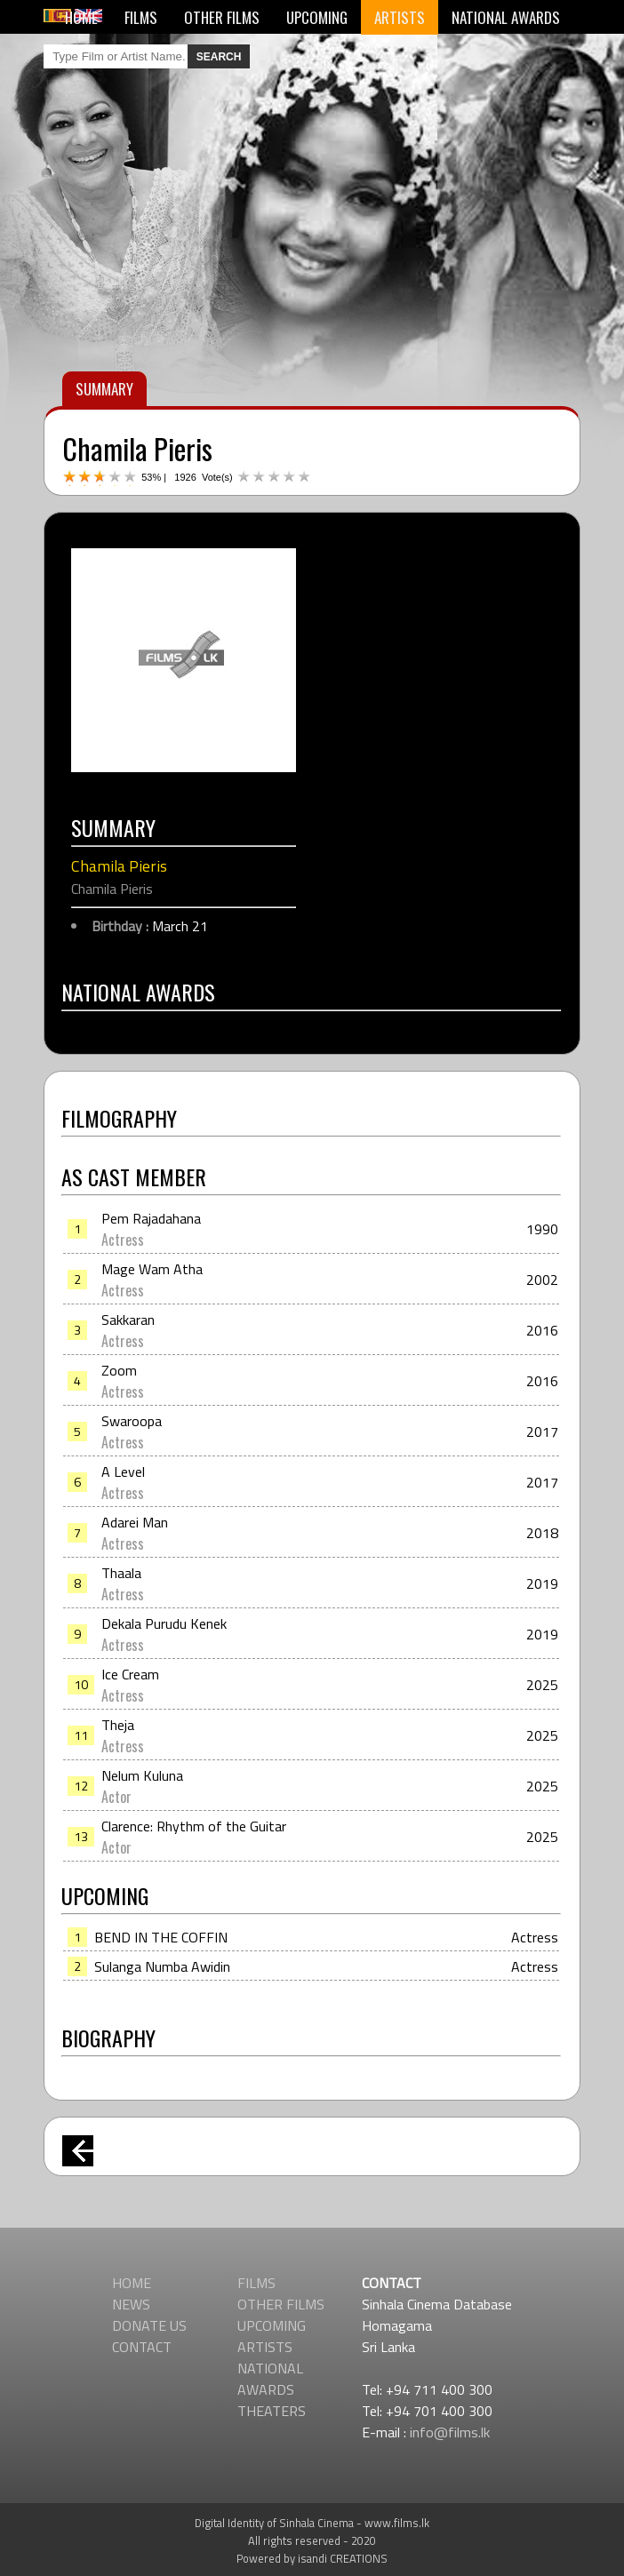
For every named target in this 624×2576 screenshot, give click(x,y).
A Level (123, 1471)
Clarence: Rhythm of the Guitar (193, 1826)
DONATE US (149, 2325)
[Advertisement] (312, 1188)
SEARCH (219, 57)
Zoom (119, 1370)
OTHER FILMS (222, 17)
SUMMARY (104, 389)
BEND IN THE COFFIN (161, 1937)
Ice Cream (130, 1674)
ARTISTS (399, 17)
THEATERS (271, 2410)
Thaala (121, 1572)
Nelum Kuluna (142, 1775)
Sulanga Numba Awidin (162, 1966)
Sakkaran (128, 1319)
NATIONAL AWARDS (506, 17)
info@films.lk (450, 2432)
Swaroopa (131, 1421)
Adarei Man (134, 1522)
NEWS (131, 2304)
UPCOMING (317, 17)
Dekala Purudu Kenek (164, 1623)
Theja (117, 1724)
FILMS (140, 17)
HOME (81, 17)
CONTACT (142, 2346)
